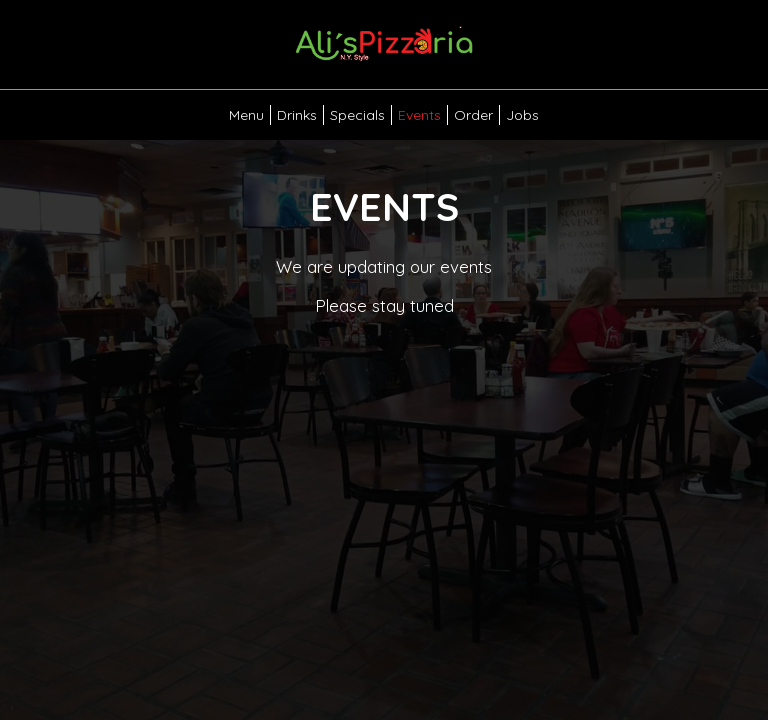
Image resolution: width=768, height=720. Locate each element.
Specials (357, 115)
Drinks (297, 115)
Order (473, 115)
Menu (246, 115)
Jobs (522, 115)
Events (419, 115)
